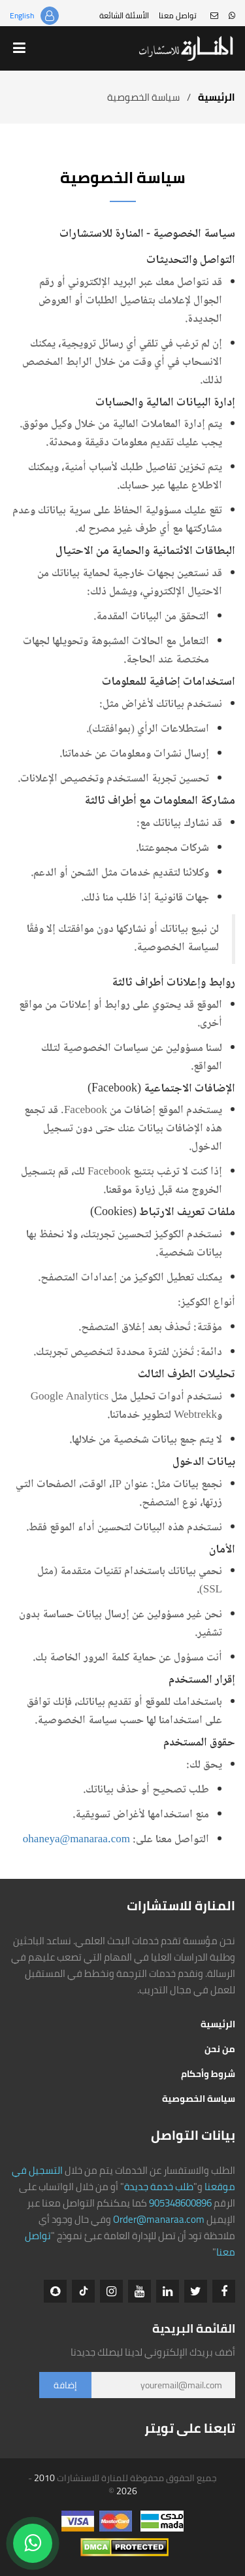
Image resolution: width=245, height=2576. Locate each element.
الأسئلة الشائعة (124, 15)
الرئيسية (216, 97)
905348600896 (180, 2202)
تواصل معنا (178, 15)
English (22, 15)
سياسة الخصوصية (198, 2098)
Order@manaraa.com (158, 2219)
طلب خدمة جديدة (158, 2186)
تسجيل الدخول (49, 15)
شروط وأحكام (208, 2073)
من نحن (219, 2048)
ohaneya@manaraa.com (76, 1839)
